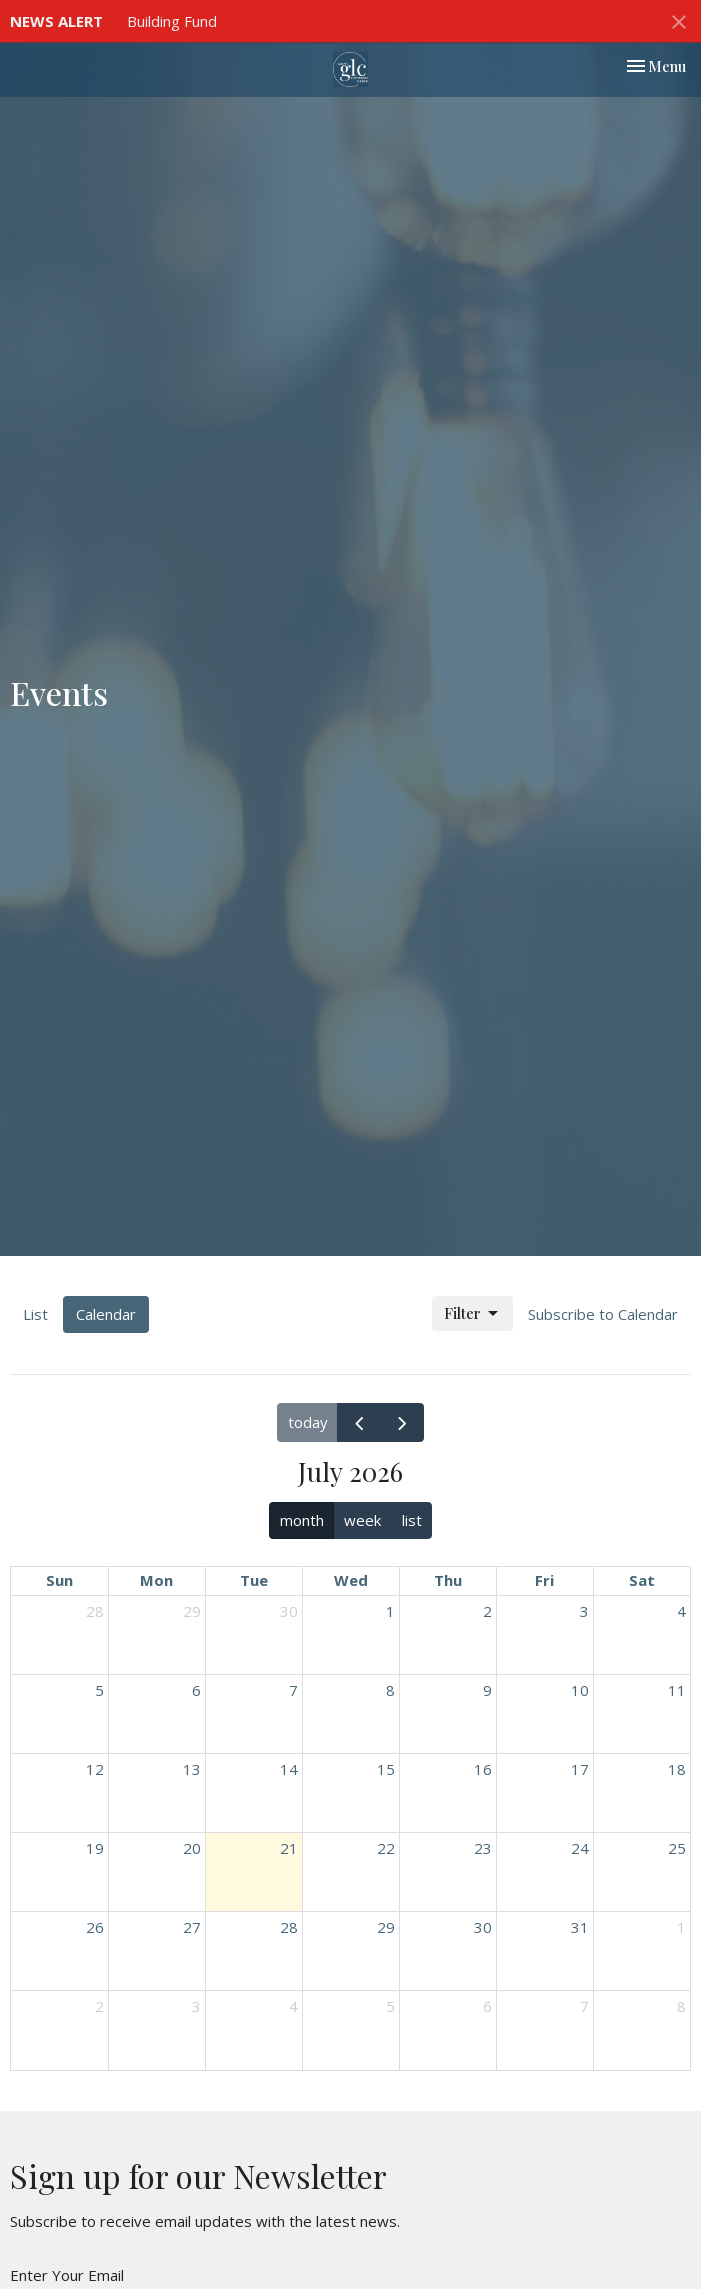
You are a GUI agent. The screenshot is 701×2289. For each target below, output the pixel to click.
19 (95, 1848)
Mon (156, 1580)
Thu (448, 1580)
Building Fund (172, 21)
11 (677, 1690)
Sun (59, 1580)
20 (192, 1848)
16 (483, 1769)
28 (95, 1611)
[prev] (359, 1422)
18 (677, 1769)
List (35, 1314)
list (412, 1520)
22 (386, 1848)
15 (386, 1769)
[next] (402, 1422)
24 (580, 1848)
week (362, 1520)
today (308, 1422)
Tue (254, 1580)
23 (483, 1848)
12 (95, 1769)
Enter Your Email (67, 2275)
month (302, 1520)
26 (95, 1927)
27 (192, 1927)
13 (192, 1769)
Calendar (106, 1314)
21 (289, 1848)
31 (580, 1927)
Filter (472, 1313)
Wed (351, 1580)
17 (580, 1769)
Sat (642, 1580)
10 (580, 1690)
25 (677, 1848)
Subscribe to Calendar (603, 1314)
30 (289, 1611)
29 (192, 1611)
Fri (544, 1580)
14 (289, 1769)
